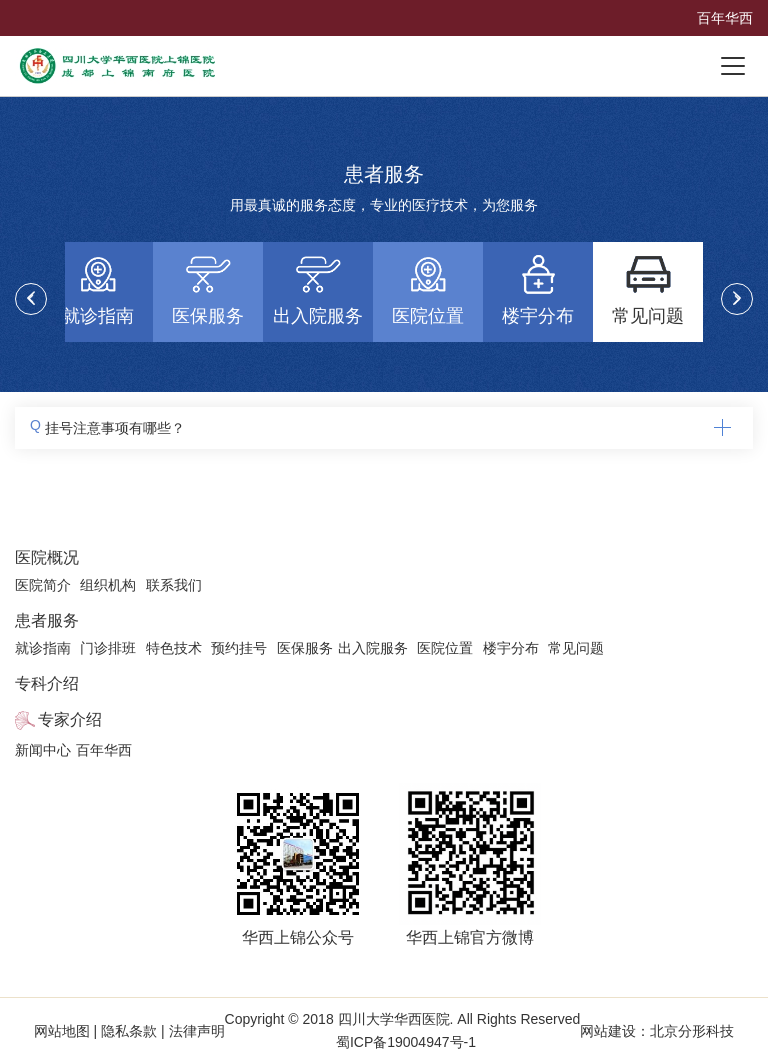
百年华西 (725, 18)
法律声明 (195, 1031)
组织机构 (108, 585)
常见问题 (576, 648)
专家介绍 (70, 719)
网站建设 (608, 1031)
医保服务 (305, 648)
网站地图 (64, 1031)
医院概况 (47, 557)
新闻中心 (43, 750)
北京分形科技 (692, 1031)
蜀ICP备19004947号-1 (406, 1042)
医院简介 (43, 585)
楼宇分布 (511, 648)
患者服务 (47, 620)
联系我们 (174, 585)
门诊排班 (108, 648)
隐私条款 (129, 1031)
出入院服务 (373, 648)
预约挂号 (239, 648)
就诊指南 (43, 648)
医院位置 (445, 648)
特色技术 (174, 648)
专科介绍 (47, 683)
